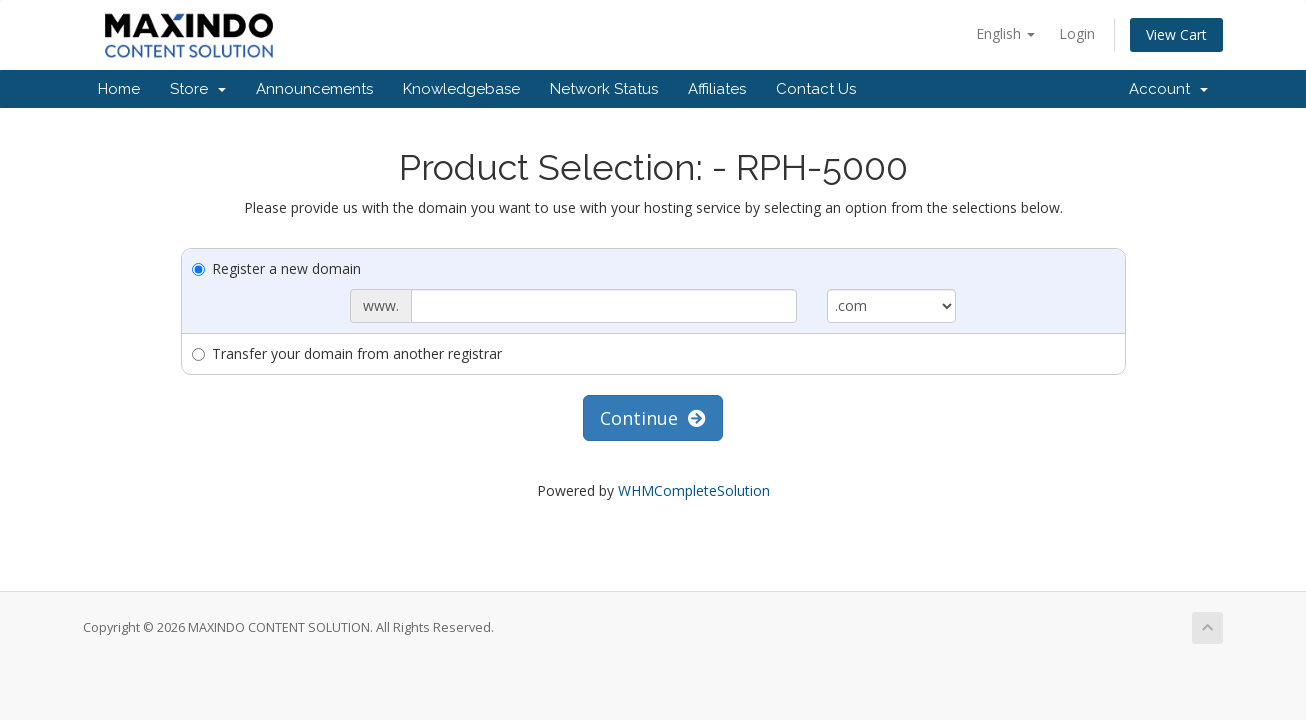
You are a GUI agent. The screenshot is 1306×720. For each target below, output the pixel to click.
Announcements (314, 89)
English (1005, 33)
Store (198, 89)
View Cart (1176, 34)
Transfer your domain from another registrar (347, 353)
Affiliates (717, 89)
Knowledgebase (461, 89)
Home (119, 89)
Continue (653, 418)
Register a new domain (276, 268)
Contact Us (816, 89)
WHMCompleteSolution (694, 490)
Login (1077, 33)
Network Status (604, 89)
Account (1168, 89)
